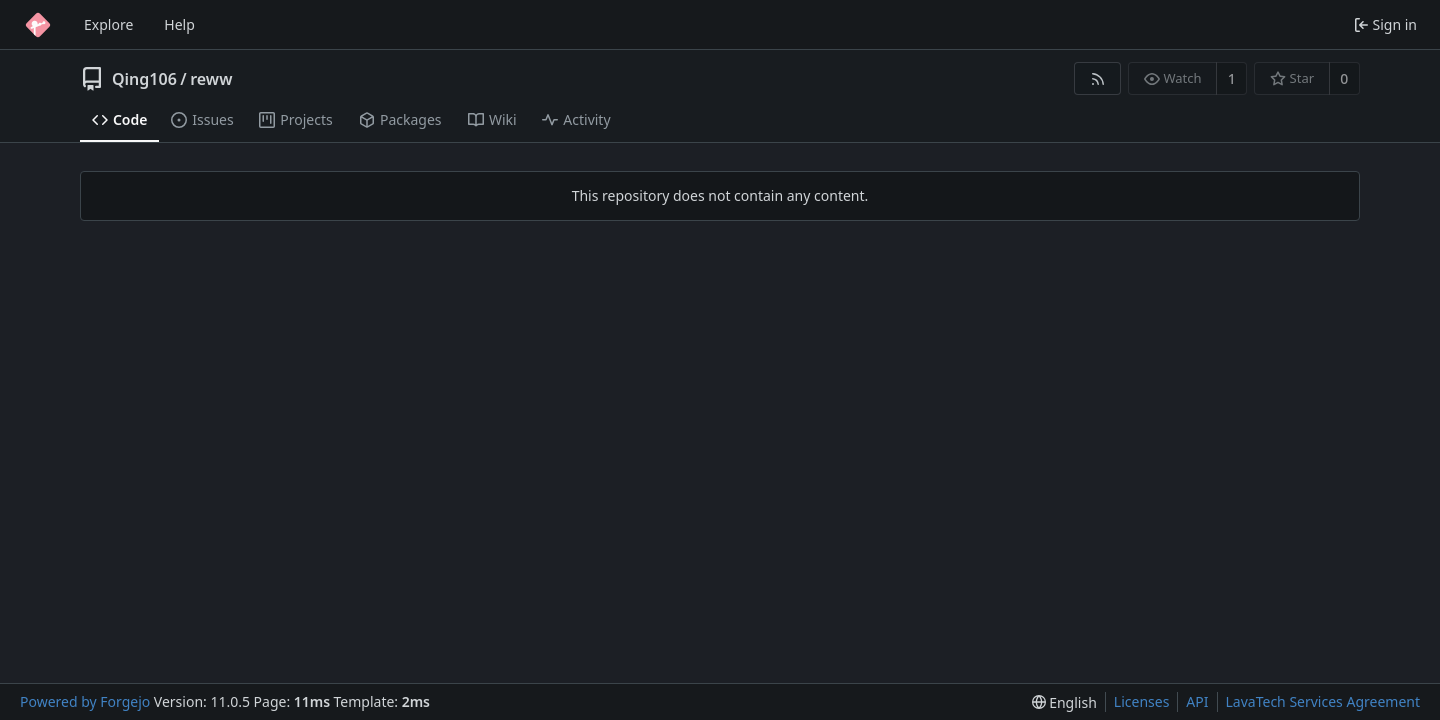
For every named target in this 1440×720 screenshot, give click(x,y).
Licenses (1142, 701)
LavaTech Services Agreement (1323, 701)
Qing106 (144, 79)
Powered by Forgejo (85, 701)
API (1197, 701)
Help (179, 24)
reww (211, 79)
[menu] (1064, 702)
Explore (108, 24)
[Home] (38, 25)
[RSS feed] (1097, 78)
